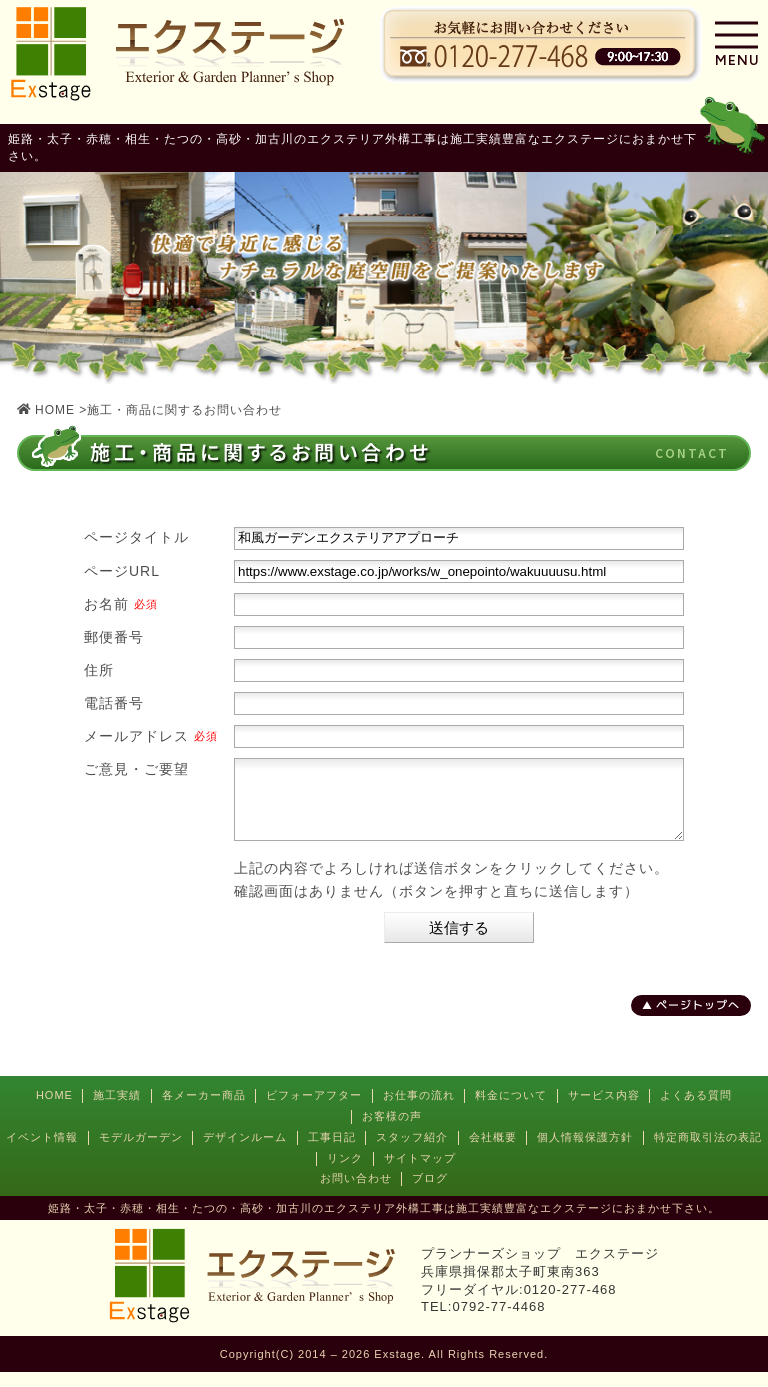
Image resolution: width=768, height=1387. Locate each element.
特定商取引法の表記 (708, 1152)
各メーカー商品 (204, 1110)
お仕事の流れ (419, 1110)
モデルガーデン (141, 1152)
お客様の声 (392, 1131)
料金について (511, 1110)
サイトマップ (420, 1173)
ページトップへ (698, 1020)
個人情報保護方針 (585, 1152)
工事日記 (332, 1152)
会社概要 (493, 1152)
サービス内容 (604, 1110)
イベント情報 (42, 1152)
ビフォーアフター (314, 1110)
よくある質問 (696, 1110)
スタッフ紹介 (412, 1152)
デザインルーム (245, 1152)
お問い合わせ (356, 1193)
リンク (345, 1173)
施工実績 (117, 1110)
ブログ (430, 1193)
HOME (54, 1110)
